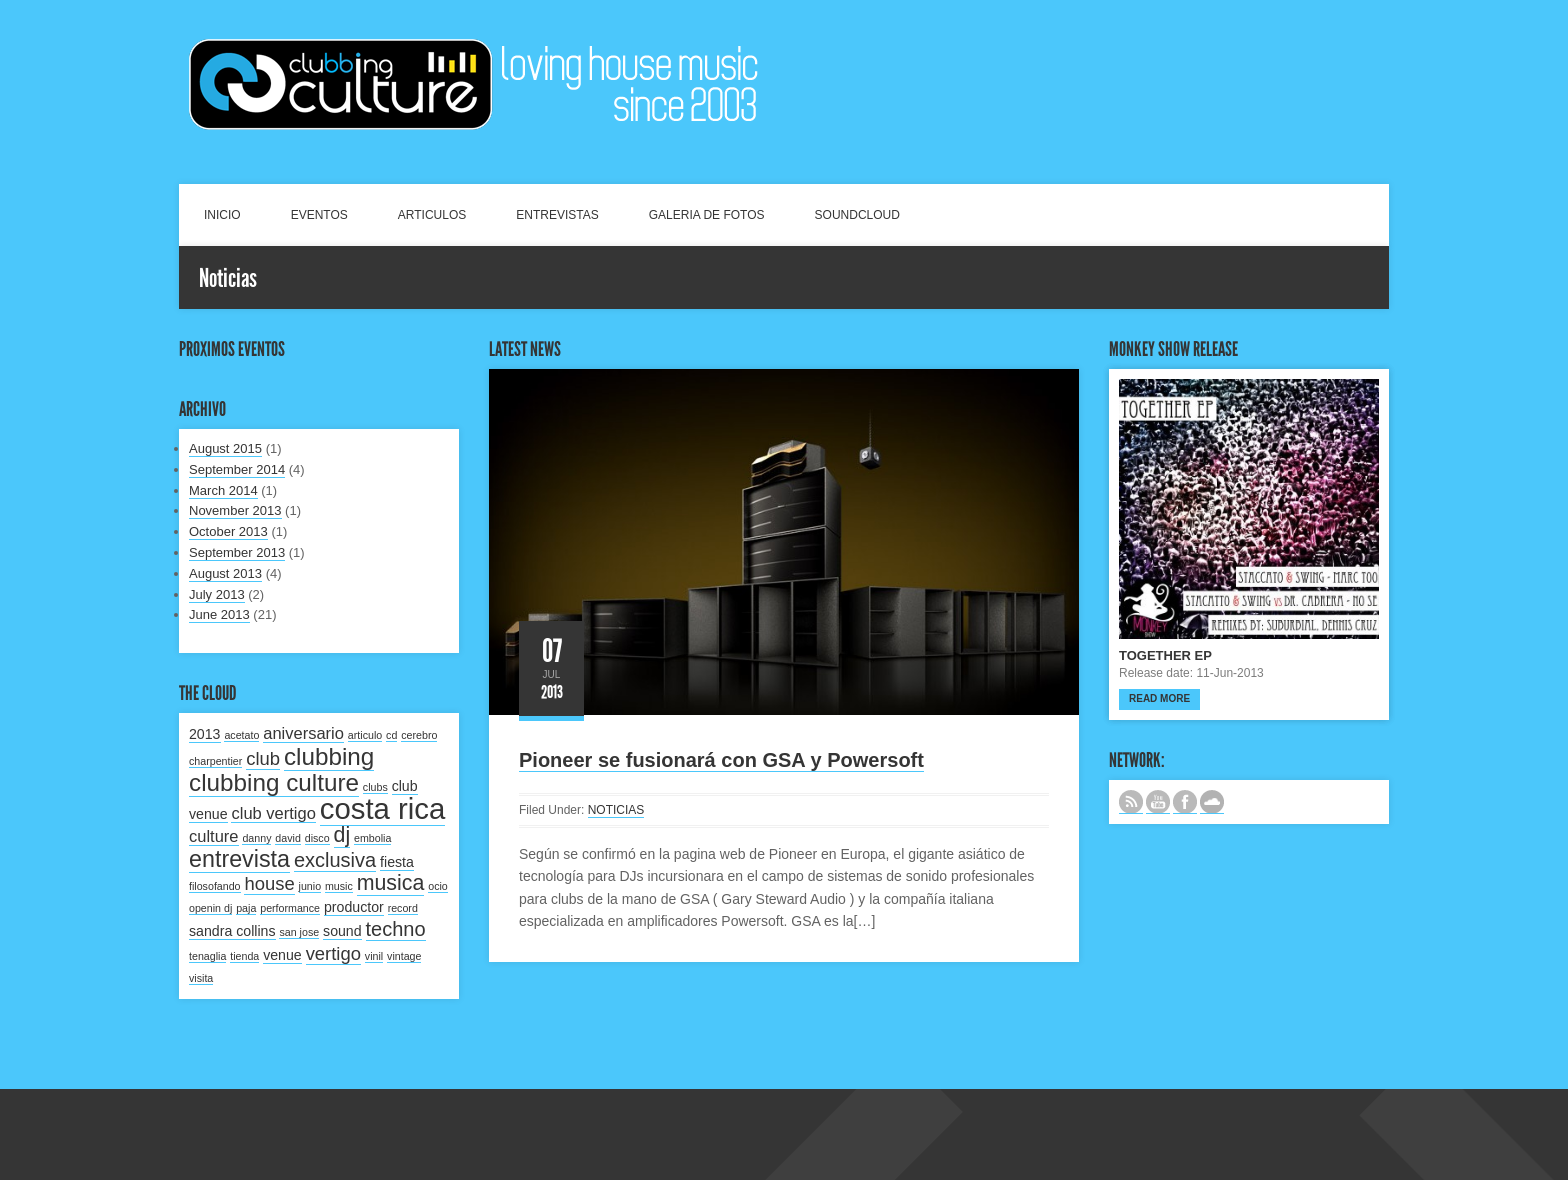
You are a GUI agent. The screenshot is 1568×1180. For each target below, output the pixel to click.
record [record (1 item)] (403, 908)
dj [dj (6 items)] (342, 835)
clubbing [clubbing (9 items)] (329, 756)
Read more (1159, 698)
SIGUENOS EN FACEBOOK (1185, 802)
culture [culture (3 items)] (214, 836)
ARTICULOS (432, 215)
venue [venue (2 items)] (282, 955)
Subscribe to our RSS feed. (1131, 802)
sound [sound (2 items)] (342, 931)
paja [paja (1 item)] (246, 908)
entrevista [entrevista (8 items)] (239, 859)
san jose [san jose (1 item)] (299, 932)
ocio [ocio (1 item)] (438, 886)
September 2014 (237, 469)
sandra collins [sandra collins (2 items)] (232, 931)
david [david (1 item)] (287, 838)
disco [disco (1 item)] (317, 838)
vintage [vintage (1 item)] (404, 956)
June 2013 (219, 614)
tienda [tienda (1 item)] (244, 956)
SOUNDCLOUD (857, 215)
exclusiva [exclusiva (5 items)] (335, 860)
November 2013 (235, 510)
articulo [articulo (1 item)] (365, 735)
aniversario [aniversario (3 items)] (303, 733)
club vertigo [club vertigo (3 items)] (273, 813)
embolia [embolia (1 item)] (372, 838)
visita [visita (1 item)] (201, 978)
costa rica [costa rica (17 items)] (383, 808)
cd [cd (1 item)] (391, 735)
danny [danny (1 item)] (256, 838)
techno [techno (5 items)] (396, 929)
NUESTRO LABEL (1212, 802)
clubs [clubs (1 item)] (375, 787)
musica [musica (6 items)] (391, 883)
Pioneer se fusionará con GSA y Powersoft (721, 760)
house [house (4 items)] (269, 883)
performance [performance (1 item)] (290, 908)
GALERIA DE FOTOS (707, 215)
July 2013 (217, 594)
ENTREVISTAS (557, 215)
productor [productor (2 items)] (354, 907)
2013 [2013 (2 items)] (205, 734)
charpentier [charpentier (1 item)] (215, 761)
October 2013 (228, 531)
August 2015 (225, 448)
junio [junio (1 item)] (310, 886)
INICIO (222, 215)
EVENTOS (319, 215)
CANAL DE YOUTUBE (1158, 802)
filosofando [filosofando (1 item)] (215, 886)
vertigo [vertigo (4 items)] (333, 953)
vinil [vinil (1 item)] (374, 956)
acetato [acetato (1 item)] (241, 735)
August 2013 (225, 573)
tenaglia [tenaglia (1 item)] (207, 956)
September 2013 (237, 552)
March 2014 (223, 490)
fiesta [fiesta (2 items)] (397, 862)
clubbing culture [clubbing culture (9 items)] (274, 782)
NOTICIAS (616, 810)
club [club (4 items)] (263, 758)
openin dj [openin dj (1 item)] (210, 908)
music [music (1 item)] (339, 886)
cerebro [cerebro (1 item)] (419, 735)
